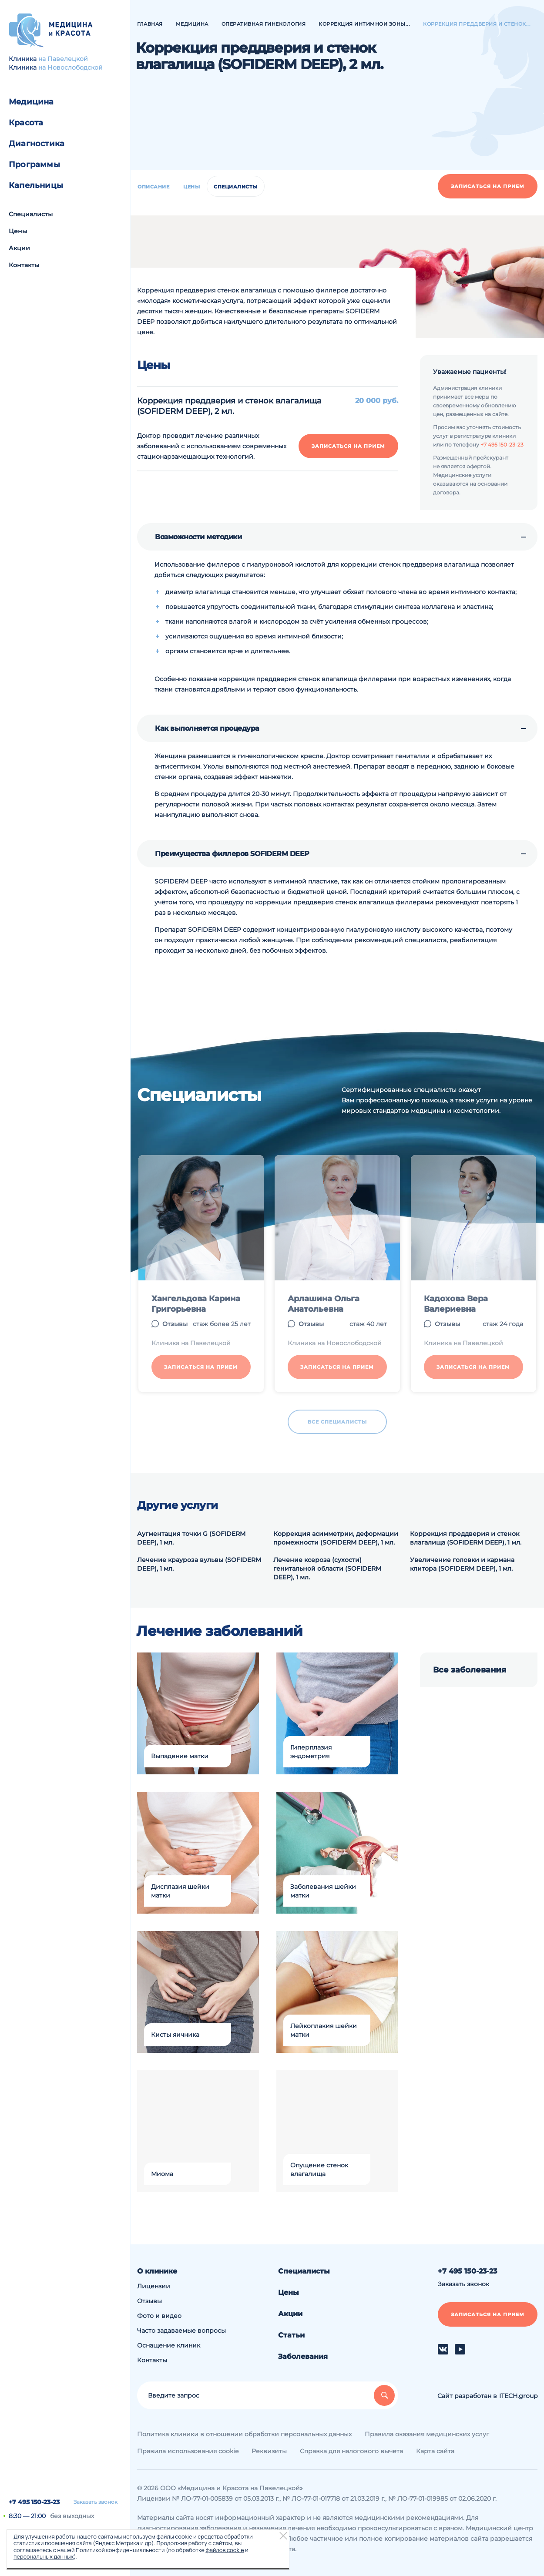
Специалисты (31, 214)
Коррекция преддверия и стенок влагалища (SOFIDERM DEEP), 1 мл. (465, 1538)
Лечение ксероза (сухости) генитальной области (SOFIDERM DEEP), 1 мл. (327, 1568)
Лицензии (153, 2286)
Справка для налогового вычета (351, 2451)
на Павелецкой (63, 59)
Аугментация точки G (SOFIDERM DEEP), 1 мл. (191, 1538)
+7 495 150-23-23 (34, 2502)
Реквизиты (269, 2451)
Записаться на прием (487, 186)
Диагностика (36, 144)
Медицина (31, 102)
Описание (153, 187)
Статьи (291, 2335)
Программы (34, 164)
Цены (18, 231)
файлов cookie (224, 2550)
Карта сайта (435, 2451)
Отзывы (149, 2301)
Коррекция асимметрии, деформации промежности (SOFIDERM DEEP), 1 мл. (335, 1538)
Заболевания (303, 2356)
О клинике (157, 2271)
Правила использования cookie (187, 2451)
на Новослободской (70, 67)
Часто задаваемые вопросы (181, 2330)
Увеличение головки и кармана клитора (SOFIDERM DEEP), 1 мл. (462, 1564)
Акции (19, 248)
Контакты (24, 265)
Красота (26, 123)
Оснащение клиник (168, 2345)
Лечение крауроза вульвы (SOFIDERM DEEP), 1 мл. (199, 1564)
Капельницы (36, 185)
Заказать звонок (96, 2502)
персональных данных (43, 2556)
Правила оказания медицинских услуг (427, 2434)
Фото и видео (159, 2316)
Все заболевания (469, 1670)
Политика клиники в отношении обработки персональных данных (244, 2434)
